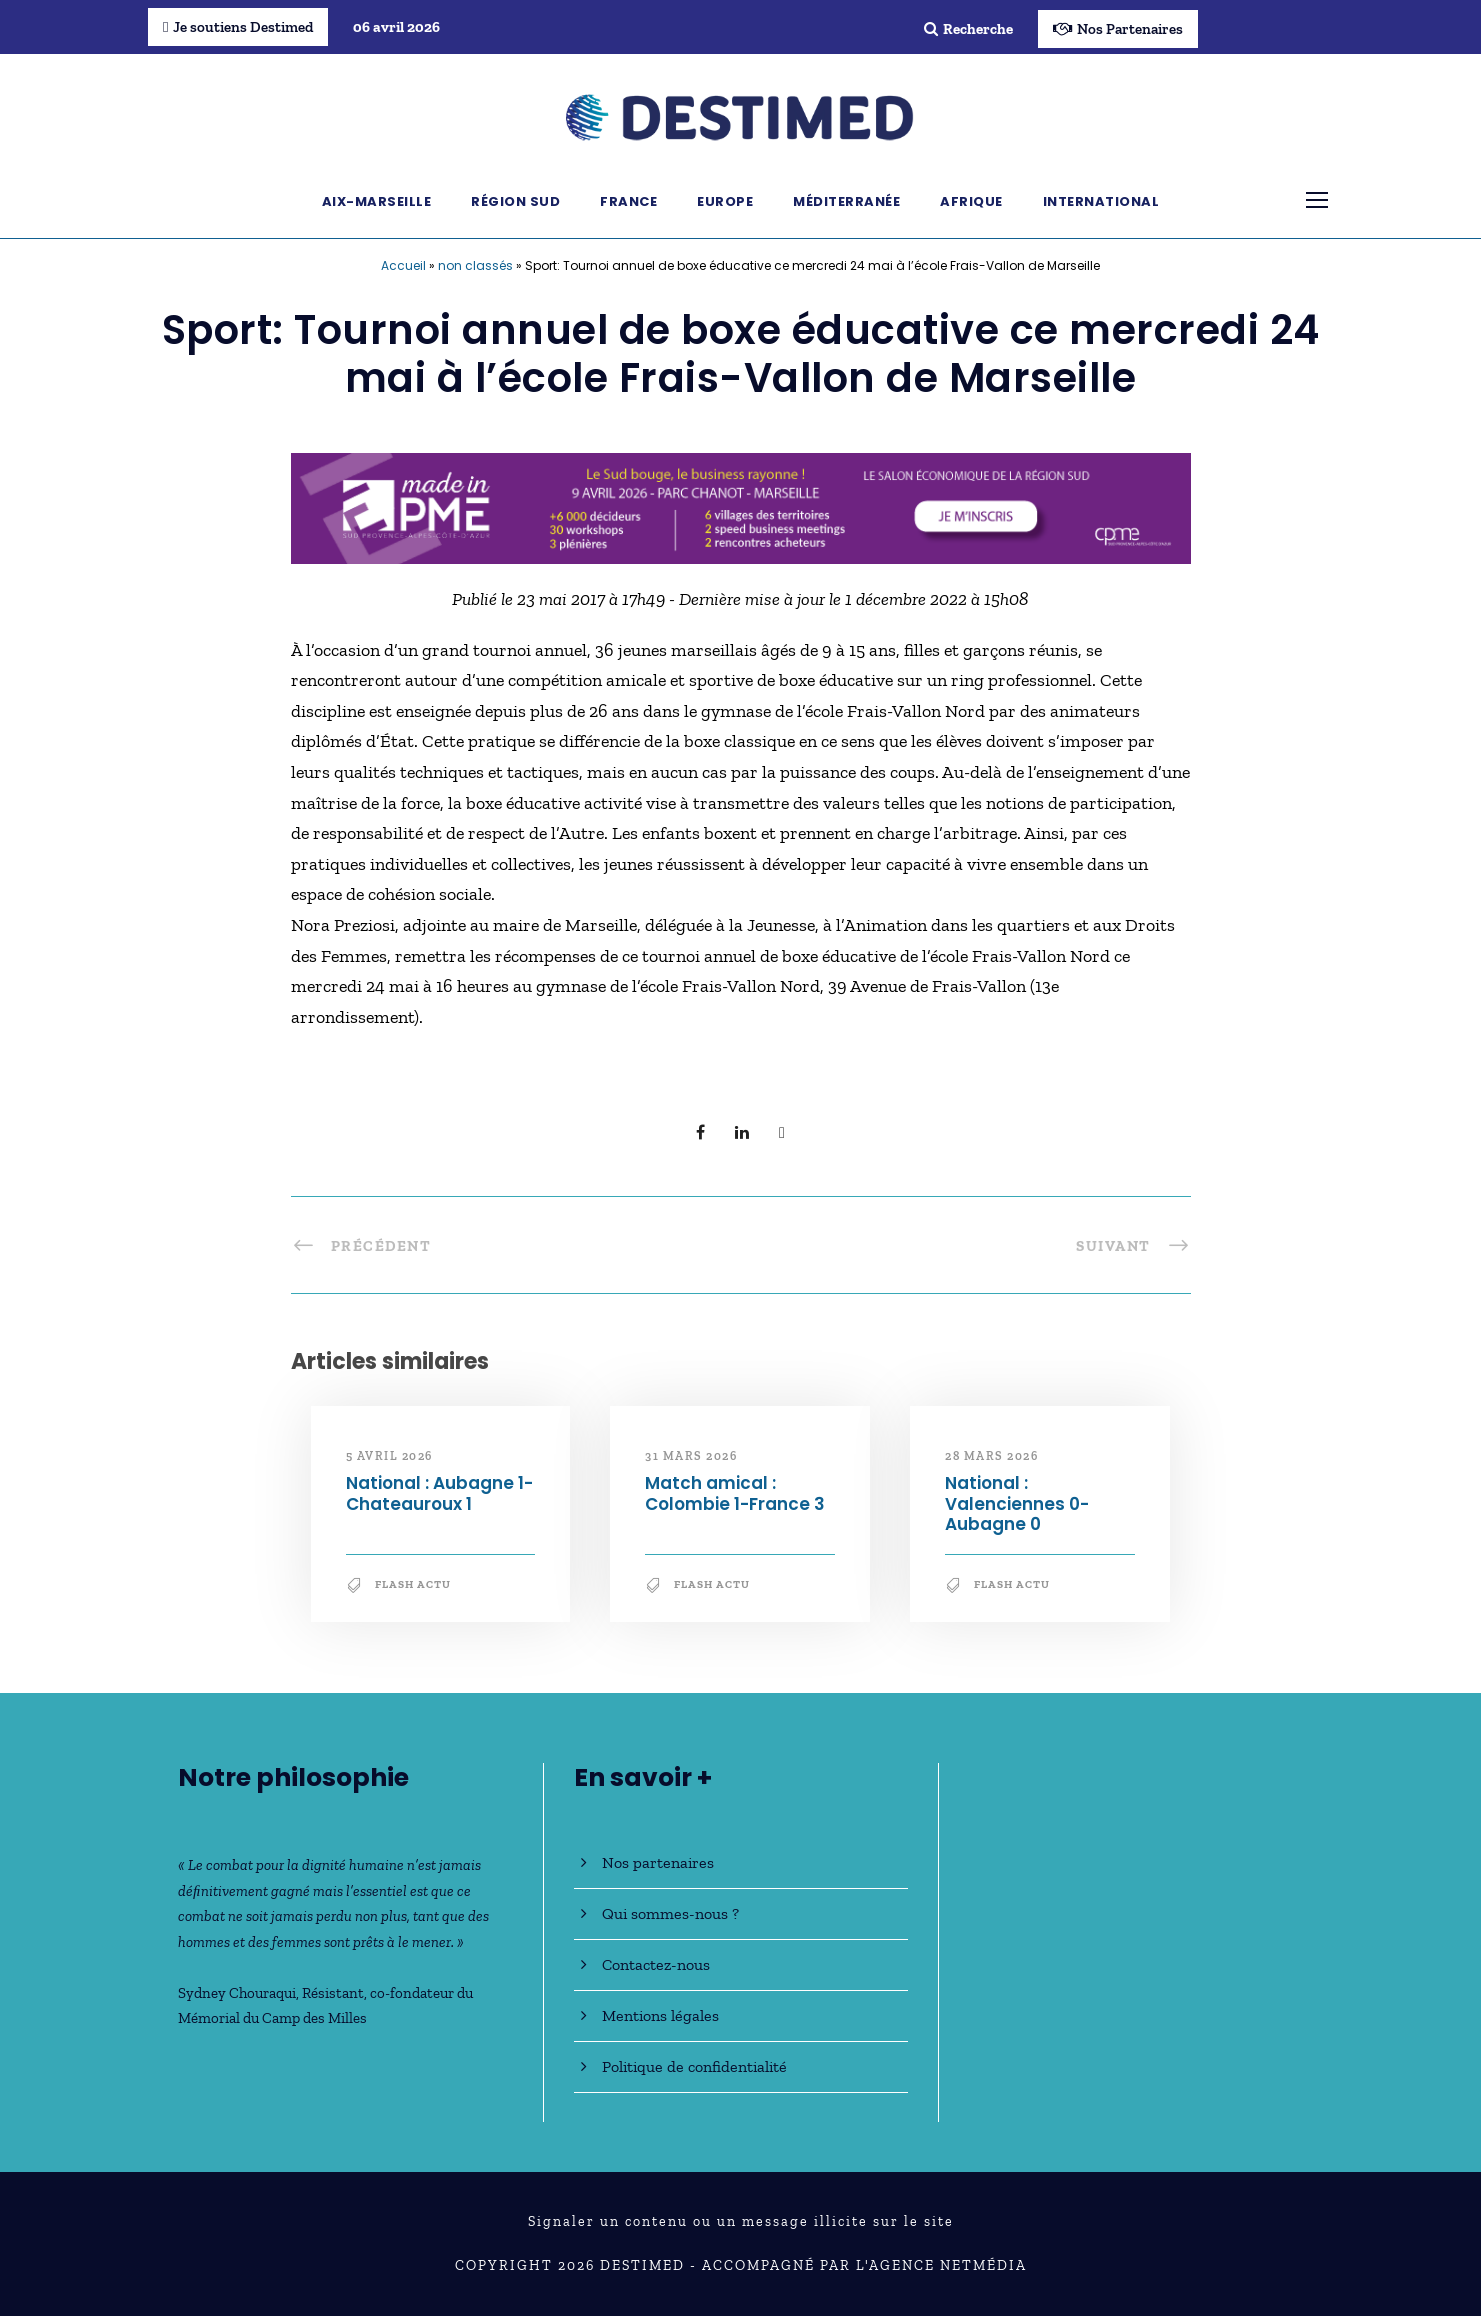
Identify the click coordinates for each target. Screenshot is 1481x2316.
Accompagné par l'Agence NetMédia (864, 2265)
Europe (725, 201)
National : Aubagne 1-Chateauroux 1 (439, 1493)
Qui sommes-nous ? (670, 1913)
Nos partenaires (658, 1862)
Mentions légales (660, 2015)
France (628, 201)
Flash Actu (413, 1584)
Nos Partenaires (1118, 29)
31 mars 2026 (691, 1456)
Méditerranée (846, 201)
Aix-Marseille (377, 201)
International (1101, 201)
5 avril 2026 (389, 1456)
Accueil (403, 265)
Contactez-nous (656, 1964)
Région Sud (515, 201)
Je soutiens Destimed (238, 27)
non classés (475, 265)
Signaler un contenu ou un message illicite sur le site (741, 2221)
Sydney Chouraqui (237, 1993)
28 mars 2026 (991, 1456)
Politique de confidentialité (694, 2066)
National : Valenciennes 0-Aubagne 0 (1017, 1503)
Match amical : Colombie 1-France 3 (735, 1493)
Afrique (971, 201)
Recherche (968, 29)
